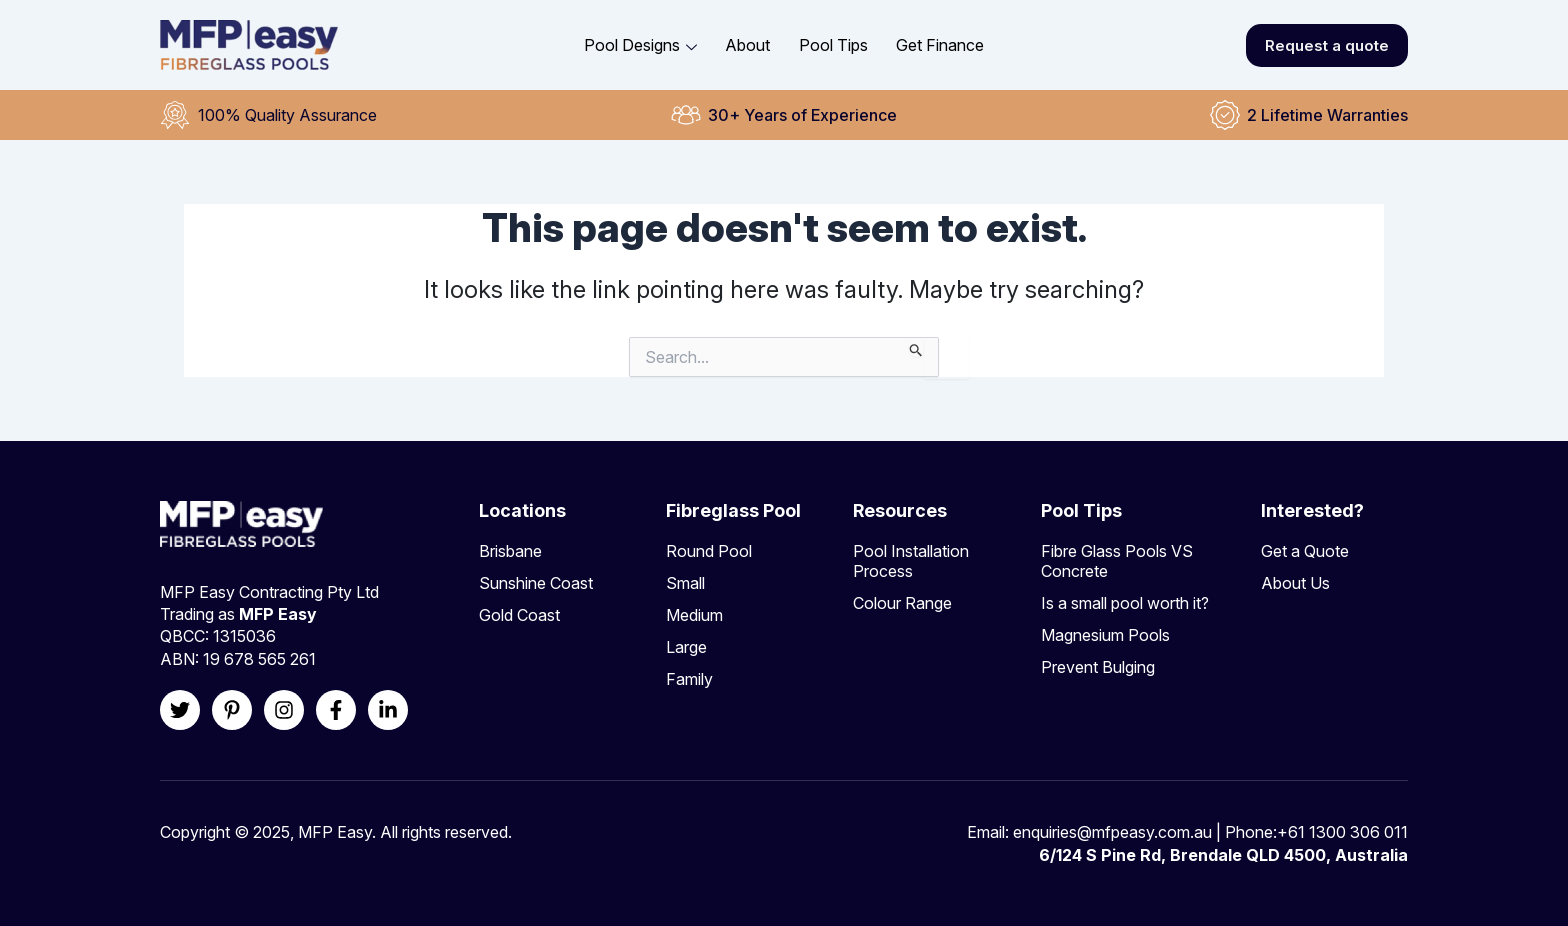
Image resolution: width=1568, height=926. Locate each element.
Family (689, 679)
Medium (694, 615)
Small (685, 583)
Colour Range (902, 603)
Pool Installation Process (911, 561)
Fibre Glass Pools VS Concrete (1117, 561)
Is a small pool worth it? (1125, 603)
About (748, 45)
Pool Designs (641, 45)
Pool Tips (833, 45)
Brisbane (510, 551)
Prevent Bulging (1098, 667)
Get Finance (940, 45)
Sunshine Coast (536, 583)
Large (686, 647)
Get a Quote (1305, 551)
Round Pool (709, 551)
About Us (1295, 583)
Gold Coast (519, 615)
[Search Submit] (916, 347)
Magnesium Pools (1105, 635)
